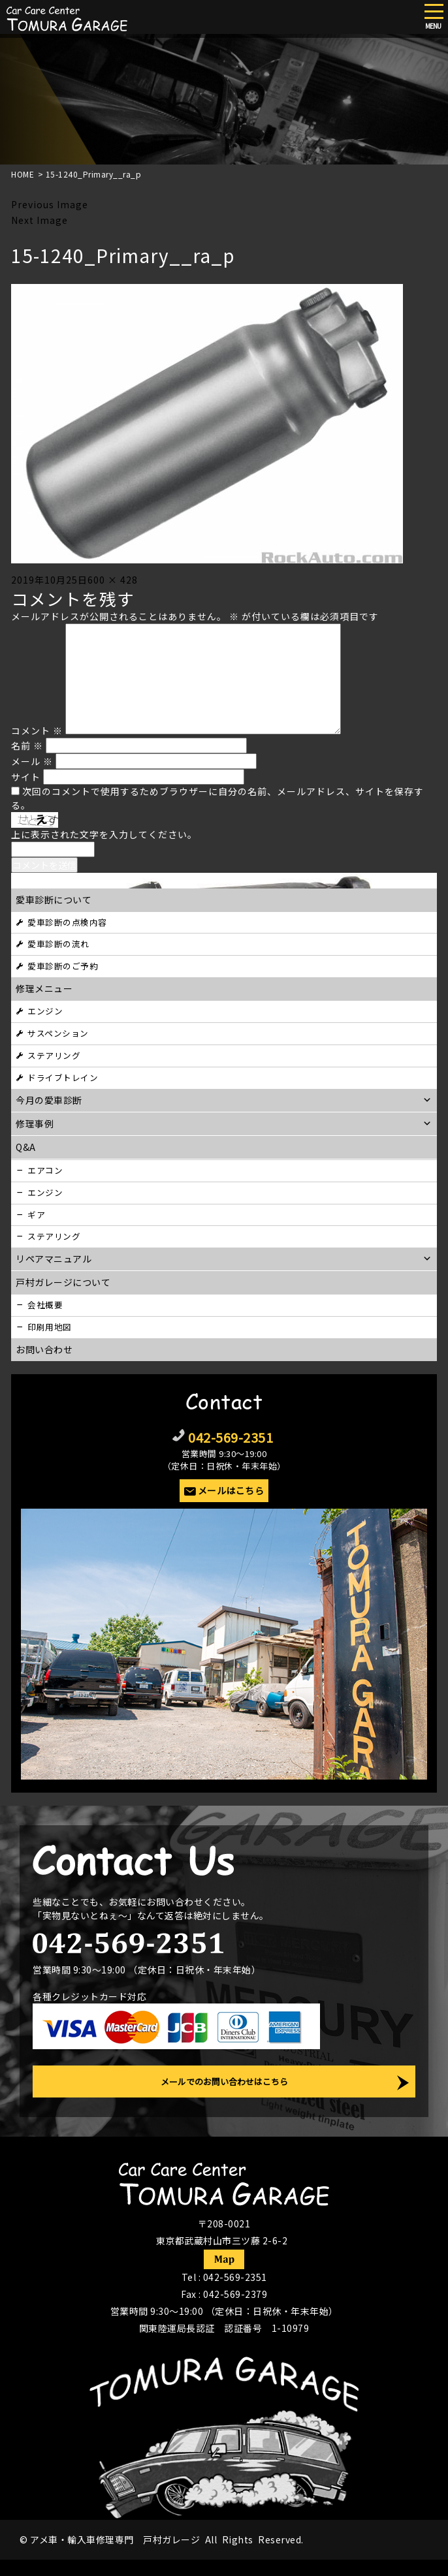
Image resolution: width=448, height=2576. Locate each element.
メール (32, 761)
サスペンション (58, 1033)
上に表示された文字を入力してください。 (104, 834)
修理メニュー (44, 988)
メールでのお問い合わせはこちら (224, 2081)
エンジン (45, 1011)
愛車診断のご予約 (62, 966)
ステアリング (53, 1055)
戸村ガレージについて (63, 1282)
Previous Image (49, 204)
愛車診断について (53, 899)
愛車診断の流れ (58, 943)
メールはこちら (231, 1490)
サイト (25, 776)
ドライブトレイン (62, 1077)
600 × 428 (113, 579)
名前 (27, 745)
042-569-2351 (230, 1437)
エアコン (45, 1170)
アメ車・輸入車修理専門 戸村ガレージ (115, 2539)
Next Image (39, 220)
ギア (36, 1214)
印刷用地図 (49, 1327)
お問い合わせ (44, 1349)
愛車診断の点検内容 (67, 922)
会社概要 (45, 1304)
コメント (37, 730)
